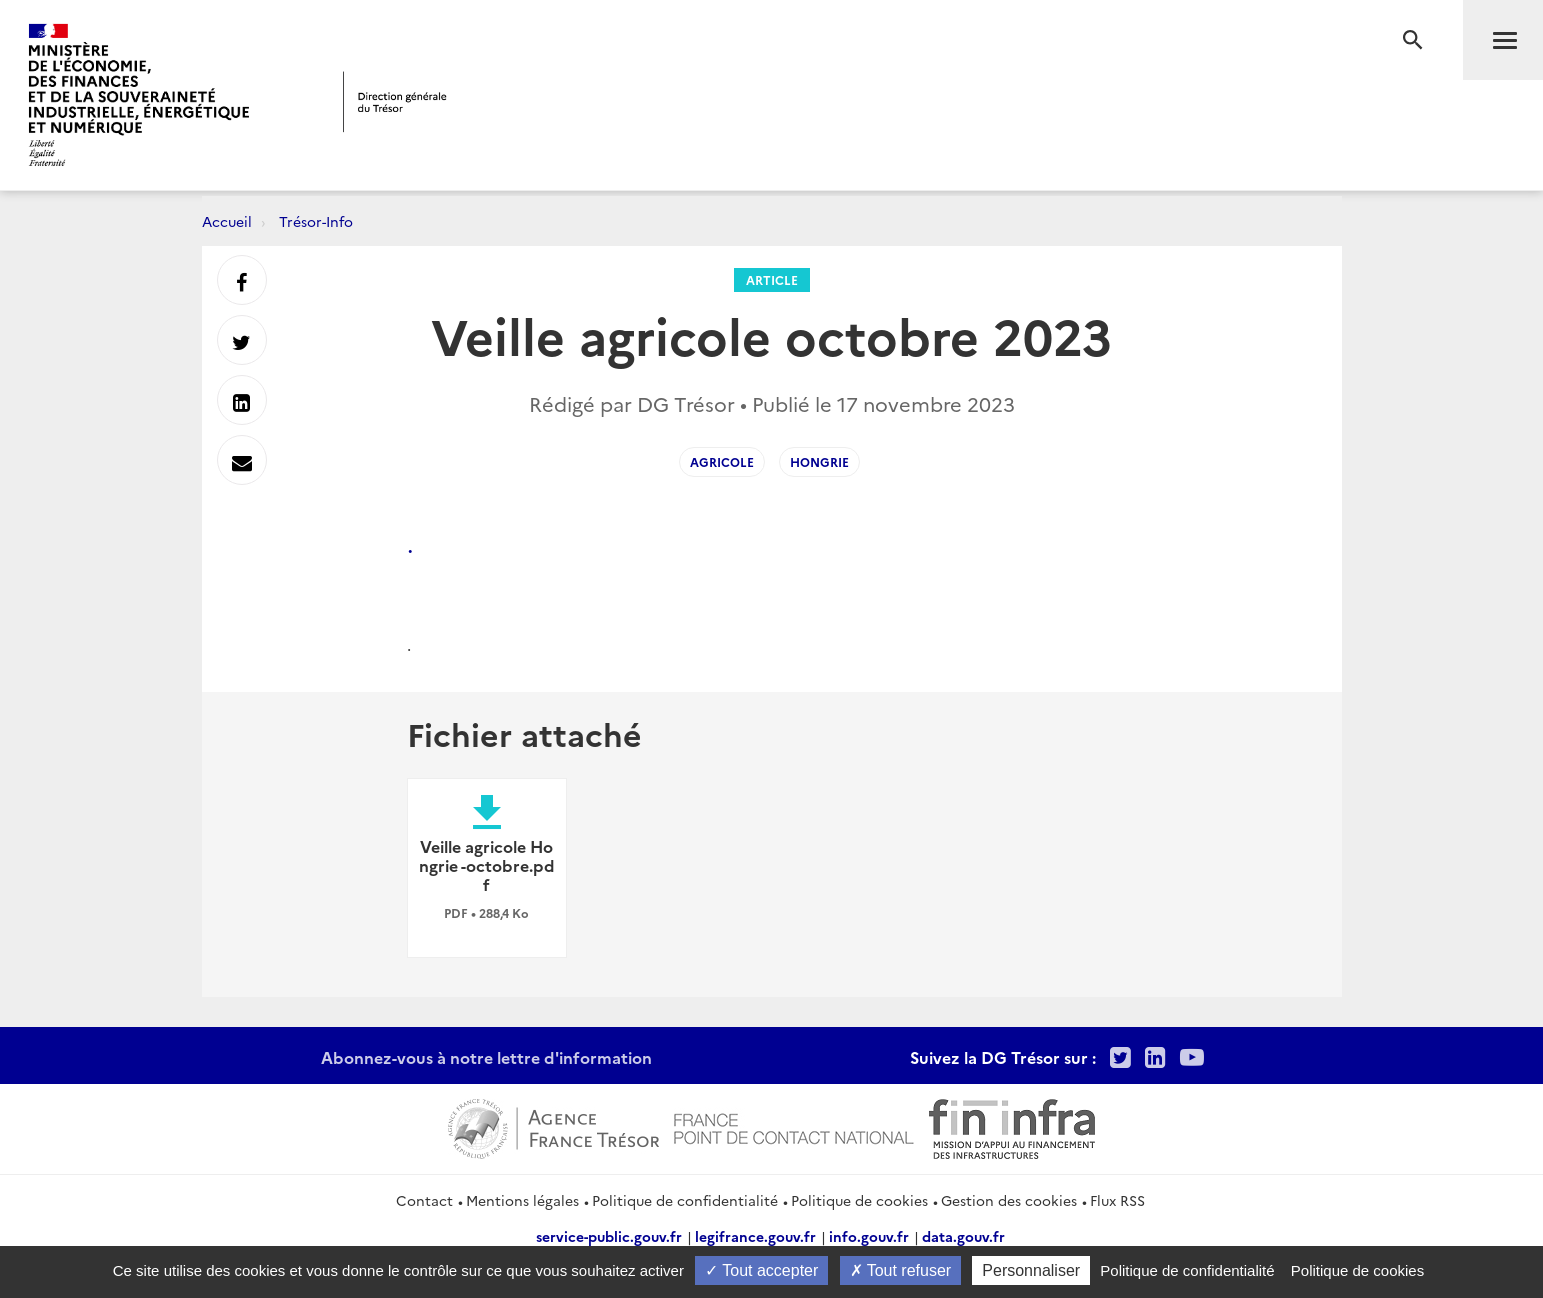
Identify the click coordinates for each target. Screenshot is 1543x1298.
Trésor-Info (316, 221)
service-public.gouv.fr (609, 1236)
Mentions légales (522, 1200)
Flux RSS (1117, 1200)
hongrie (819, 461)
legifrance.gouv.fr (755, 1236)
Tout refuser (901, 1270)
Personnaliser (1031, 1270)
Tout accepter (761, 1270)
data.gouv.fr (963, 1236)
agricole (722, 461)
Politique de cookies (859, 1200)
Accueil (227, 221)
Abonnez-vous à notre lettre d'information (486, 1057)
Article (772, 279)
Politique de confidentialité (685, 1200)
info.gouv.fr (869, 1236)
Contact (424, 1200)
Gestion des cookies (1009, 1200)
